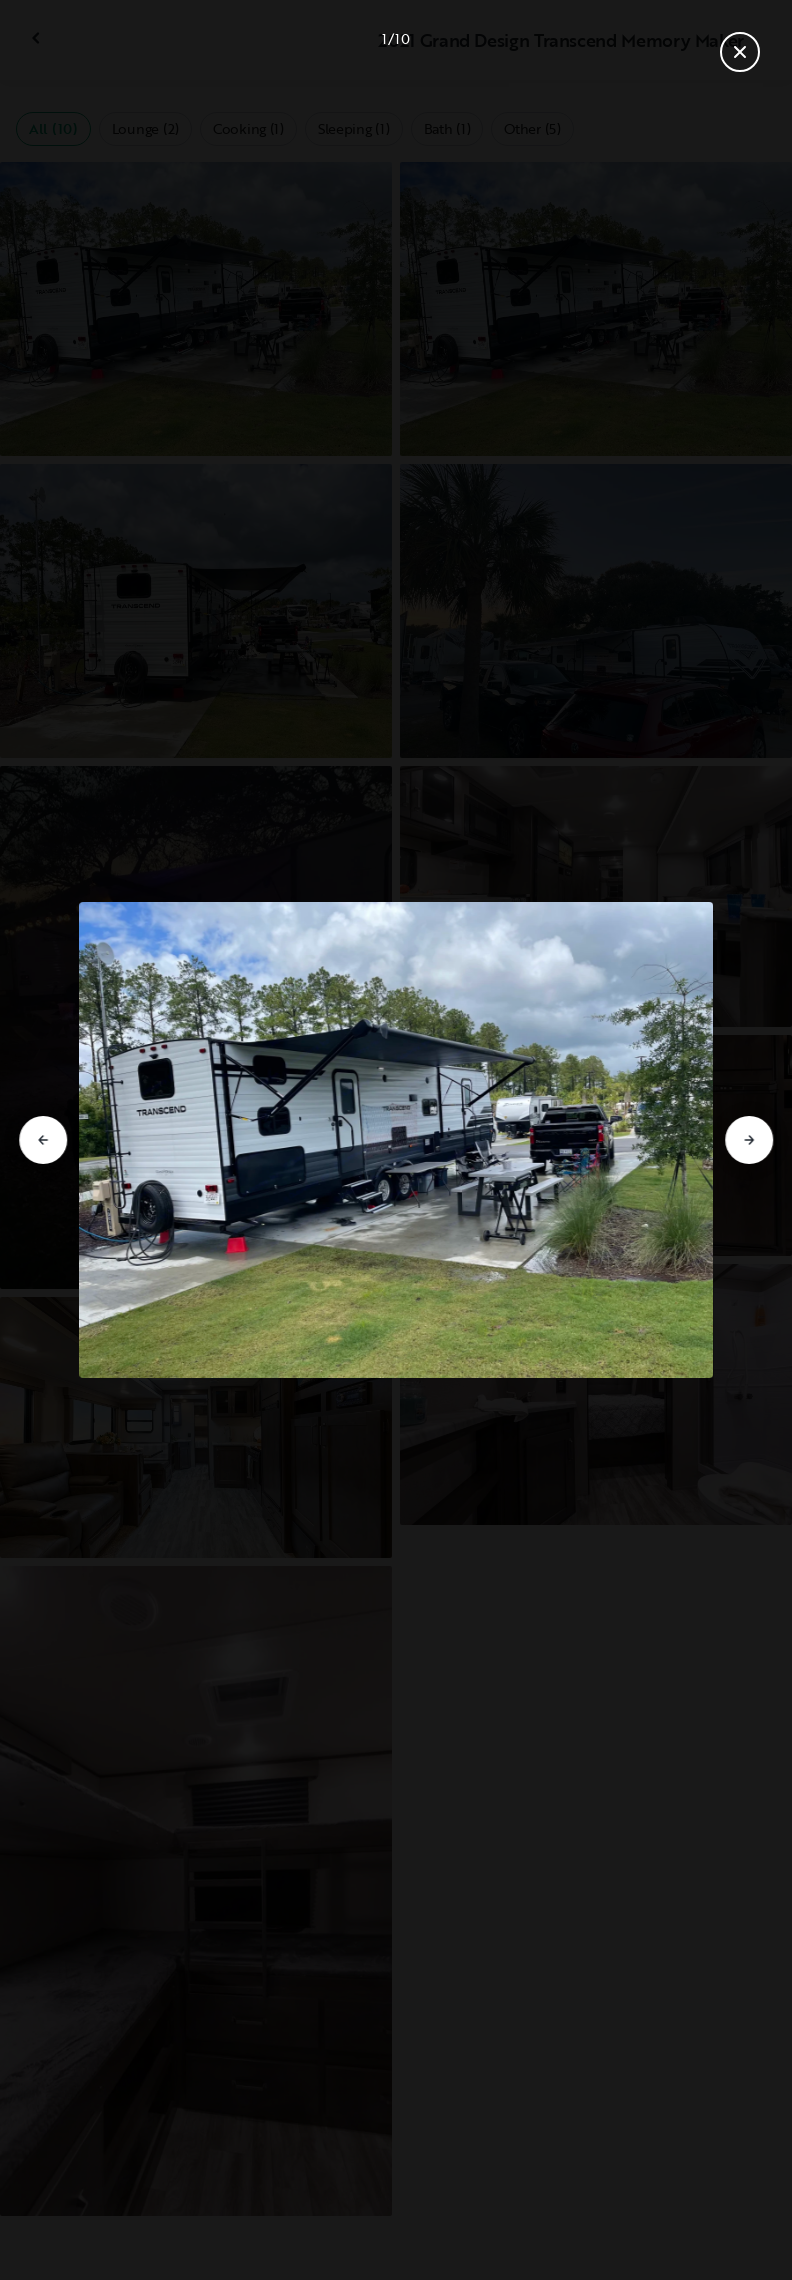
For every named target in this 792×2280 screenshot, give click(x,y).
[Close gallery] (740, 52)
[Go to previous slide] (43, 1140)
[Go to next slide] (749, 1140)
